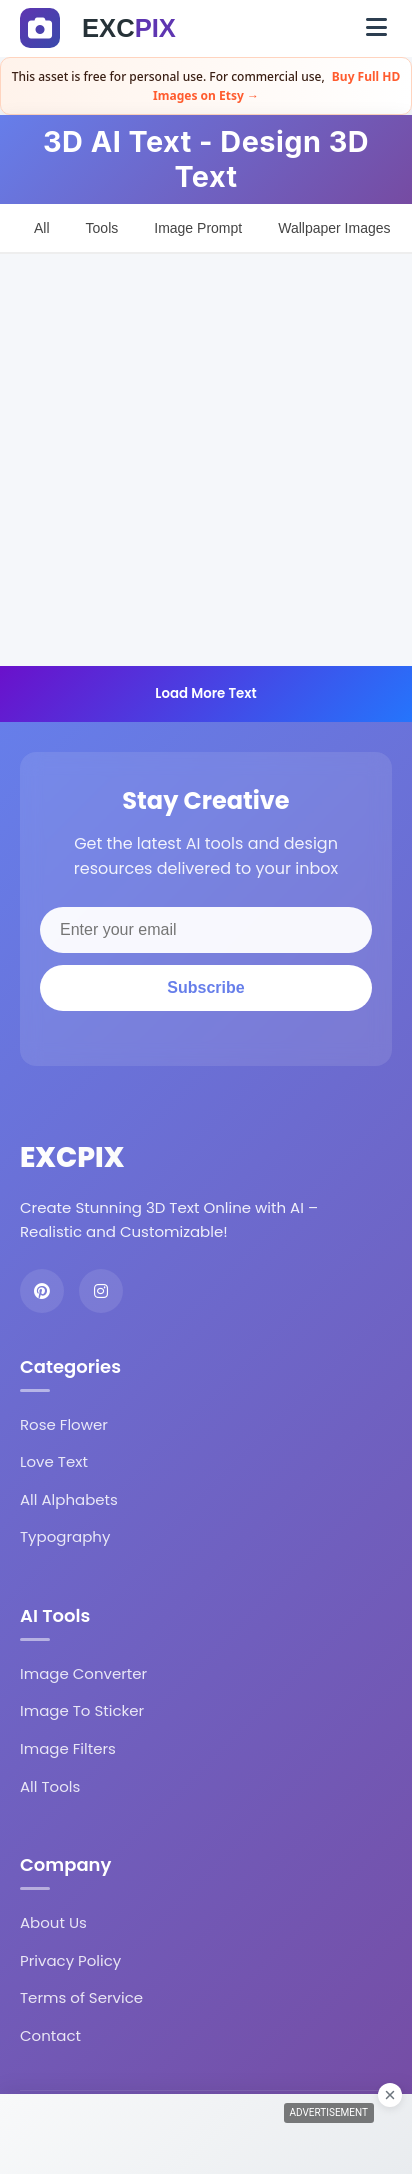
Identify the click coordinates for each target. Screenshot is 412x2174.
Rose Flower (64, 1424)
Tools (102, 228)
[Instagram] (101, 1291)
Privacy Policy (70, 1960)
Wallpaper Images (334, 228)
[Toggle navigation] (376, 28)
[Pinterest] (42, 1291)
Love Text (54, 1461)
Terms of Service (81, 1997)
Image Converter (83, 1673)
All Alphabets (69, 1499)
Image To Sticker (82, 1710)
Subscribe (205, 987)
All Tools (50, 1786)
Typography (65, 1536)
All (42, 228)
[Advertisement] (206, 460)
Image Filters (68, 1748)
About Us (53, 1922)
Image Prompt (198, 228)
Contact (50, 2035)
